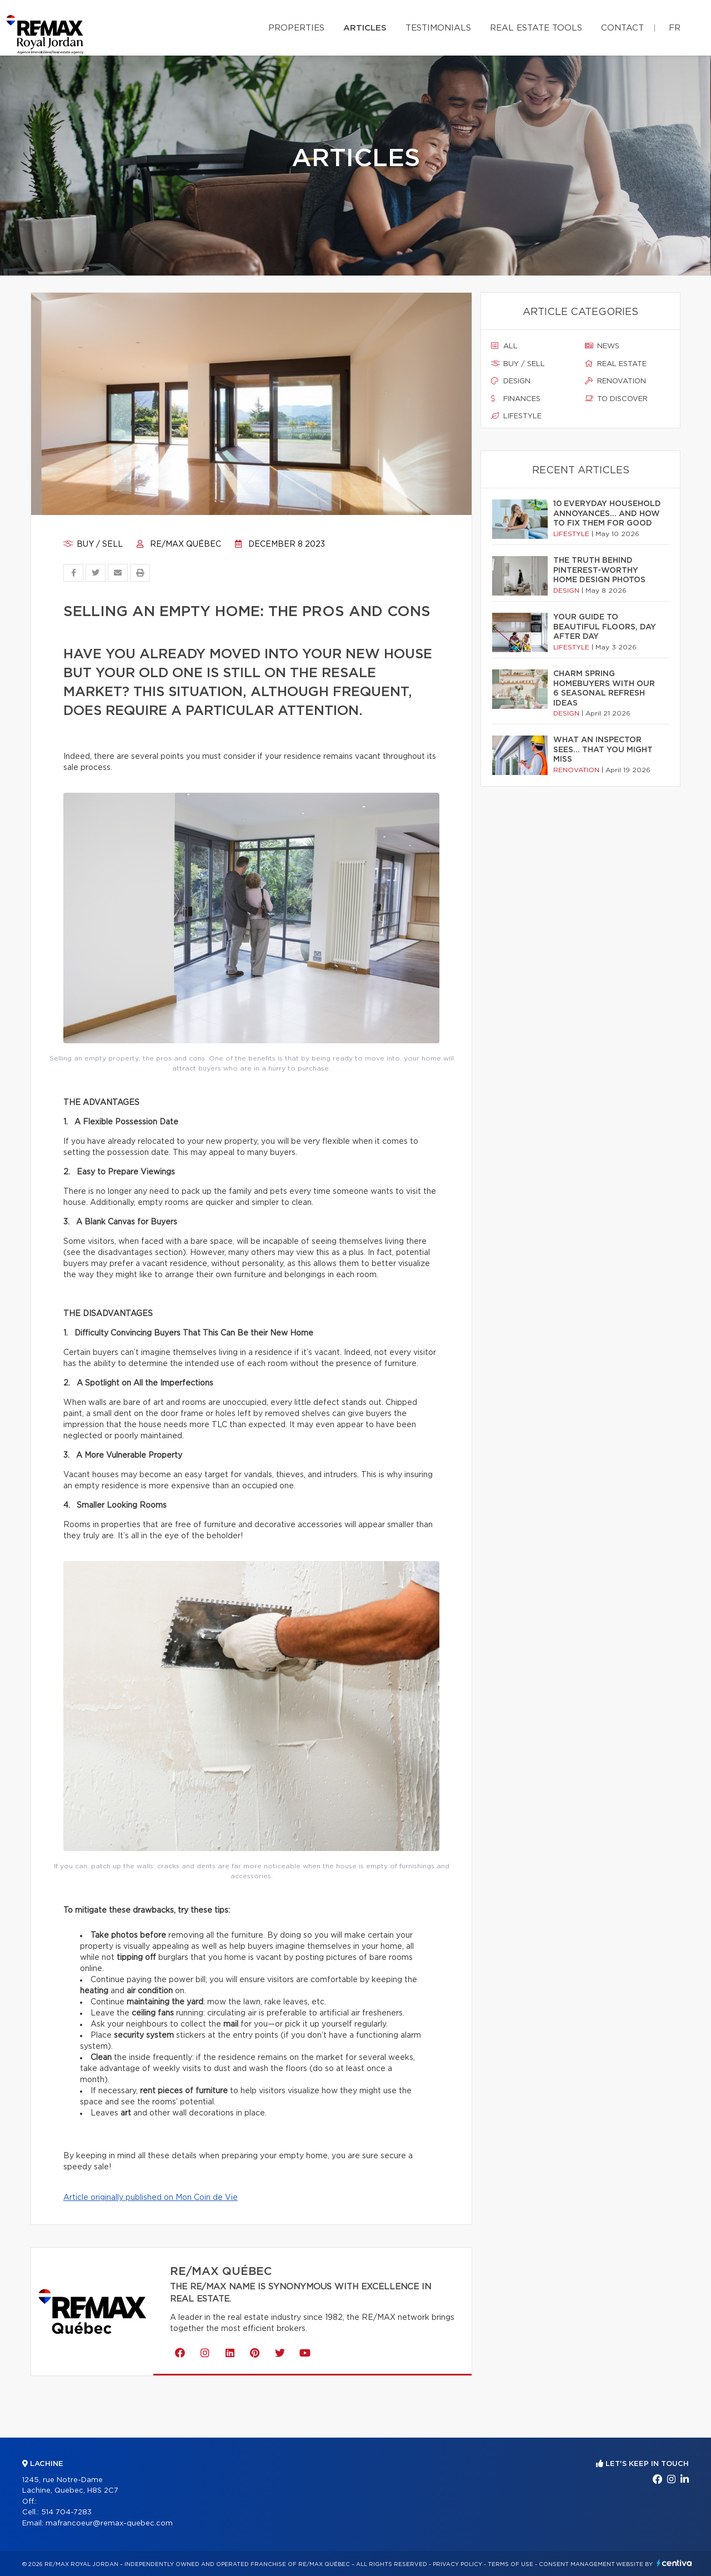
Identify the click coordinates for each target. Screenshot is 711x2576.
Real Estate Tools (536, 28)
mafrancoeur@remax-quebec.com (109, 2523)
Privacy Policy (457, 2564)
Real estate (616, 364)
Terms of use (510, 2564)
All (504, 346)
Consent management (577, 2564)
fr (674, 28)
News (602, 346)
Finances (515, 399)
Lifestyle (516, 416)
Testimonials (438, 28)
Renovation (615, 381)
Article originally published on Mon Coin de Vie (150, 2198)
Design (510, 381)
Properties (296, 28)
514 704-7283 (66, 2512)
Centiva (674, 2563)
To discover (616, 399)
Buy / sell (93, 544)
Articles (365, 28)
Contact (622, 28)
